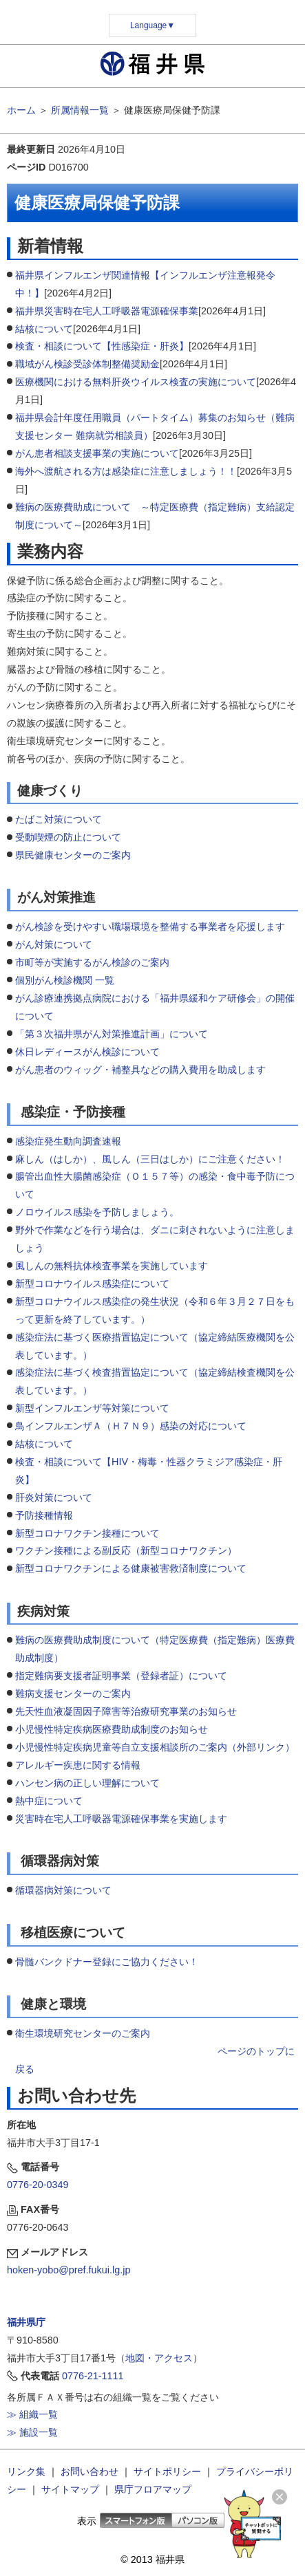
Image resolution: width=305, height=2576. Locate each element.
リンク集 (26, 2471)
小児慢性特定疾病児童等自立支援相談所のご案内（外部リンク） (155, 1747)
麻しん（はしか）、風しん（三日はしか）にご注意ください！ (150, 1159)
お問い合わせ (89, 2471)
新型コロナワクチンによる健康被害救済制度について (130, 1568)
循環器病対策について (63, 1890)
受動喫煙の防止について (68, 837)
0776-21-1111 (93, 2375)
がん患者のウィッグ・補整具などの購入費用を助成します (140, 1069)
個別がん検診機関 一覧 (66, 980)
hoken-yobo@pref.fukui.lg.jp (68, 2269)
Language (152, 25)
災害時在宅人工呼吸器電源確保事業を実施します (121, 1818)
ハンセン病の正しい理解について (87, 1782)
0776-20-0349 (38, 2184)
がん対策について (53, 944)
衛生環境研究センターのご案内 (82, 2033)
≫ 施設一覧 (32, 2432)
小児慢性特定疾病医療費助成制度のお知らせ (111, 1729)
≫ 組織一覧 (32, 2414)
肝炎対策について (53, 1497)
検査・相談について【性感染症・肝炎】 (102, 345)
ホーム (21, 110)
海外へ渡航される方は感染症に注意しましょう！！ (126, 471)
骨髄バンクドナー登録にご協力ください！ (106, 1961)
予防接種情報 (44, 1515)
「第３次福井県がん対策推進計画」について (111, 1033)
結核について (44, 328)
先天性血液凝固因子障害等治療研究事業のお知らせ (126, 1711)
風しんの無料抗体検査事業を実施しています (111, 1265)
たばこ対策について (58, 819)
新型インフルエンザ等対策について (92, 1408)
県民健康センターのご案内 (74, 855)
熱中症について (49, 1800)
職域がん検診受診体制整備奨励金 (87, 363)
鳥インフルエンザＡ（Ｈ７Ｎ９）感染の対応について (130, 1425)
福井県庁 (26, 2322)
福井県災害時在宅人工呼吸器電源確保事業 (106, 310)
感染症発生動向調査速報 (68, 1141)
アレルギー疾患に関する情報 (77, 1765)
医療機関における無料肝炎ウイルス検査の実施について (135, 381)
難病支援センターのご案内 (73, 1693)
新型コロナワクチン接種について (87, 1533)
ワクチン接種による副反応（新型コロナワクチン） (126, 1550)
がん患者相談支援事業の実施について (97, 453)
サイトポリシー (167, 2471)
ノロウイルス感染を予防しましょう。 (97, 1211)
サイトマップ (70, 2489)
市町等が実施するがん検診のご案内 (92, 962)
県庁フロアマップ (152, 2489)
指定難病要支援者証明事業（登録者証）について (121, 1675)
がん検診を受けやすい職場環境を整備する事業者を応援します (150, 926)
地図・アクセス (159, 2357)
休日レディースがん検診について (87, 1051)
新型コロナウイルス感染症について (92, 1283)
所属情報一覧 (80, 110)
